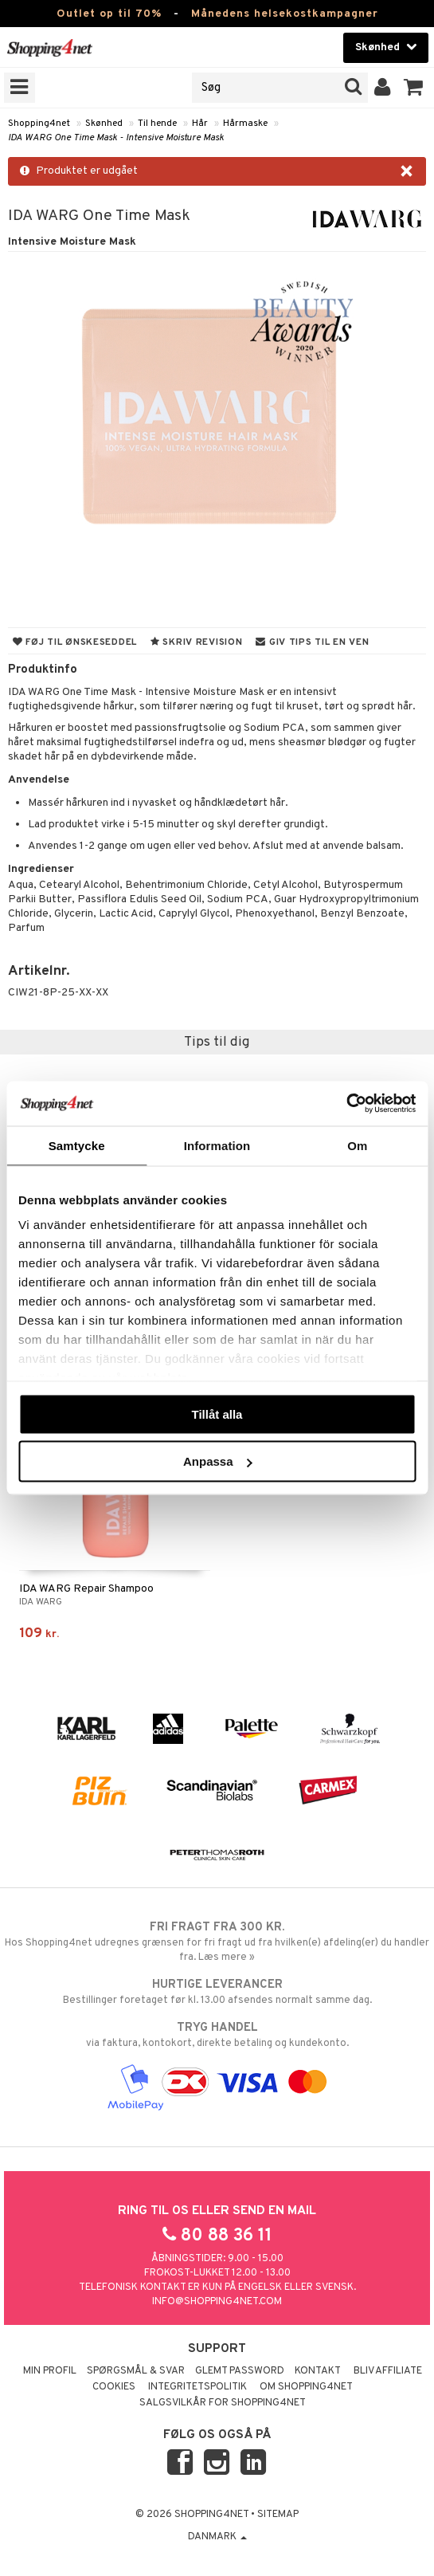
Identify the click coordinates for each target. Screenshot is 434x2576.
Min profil (49, 2371)
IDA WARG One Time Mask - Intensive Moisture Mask (116, 138)
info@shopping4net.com (217, 2301)
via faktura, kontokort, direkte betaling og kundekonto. (217, 2035)
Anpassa (217, 1461)
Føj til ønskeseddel (75, 642)
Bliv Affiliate (388, 2371)
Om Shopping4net (306, 2387)
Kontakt (318, 2371)
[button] (413, 88)
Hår (200, 123)
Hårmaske (245, 123)
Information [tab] (217, 1145)
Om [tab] (357, 1145)
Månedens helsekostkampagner (284, 14)
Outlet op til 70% (109, 14)
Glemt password (239, 2371)
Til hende (157, 123)
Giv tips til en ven (312, 642)
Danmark (217, 2537)
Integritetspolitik (197, 2387)
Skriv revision (196, 642)
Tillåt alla (217, 1413)
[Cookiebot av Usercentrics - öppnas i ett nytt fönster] (346, 1104)
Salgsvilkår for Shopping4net (222, 2403)
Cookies (113, 2387)
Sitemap (278, 2514)
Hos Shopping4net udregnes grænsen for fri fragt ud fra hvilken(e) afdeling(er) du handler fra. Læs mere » (217, 1941)
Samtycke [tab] (77, 1145)
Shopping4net (39, 123)
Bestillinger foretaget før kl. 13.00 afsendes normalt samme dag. (217, 1992)
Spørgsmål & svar (136, 2371)
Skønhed (104, 123)
